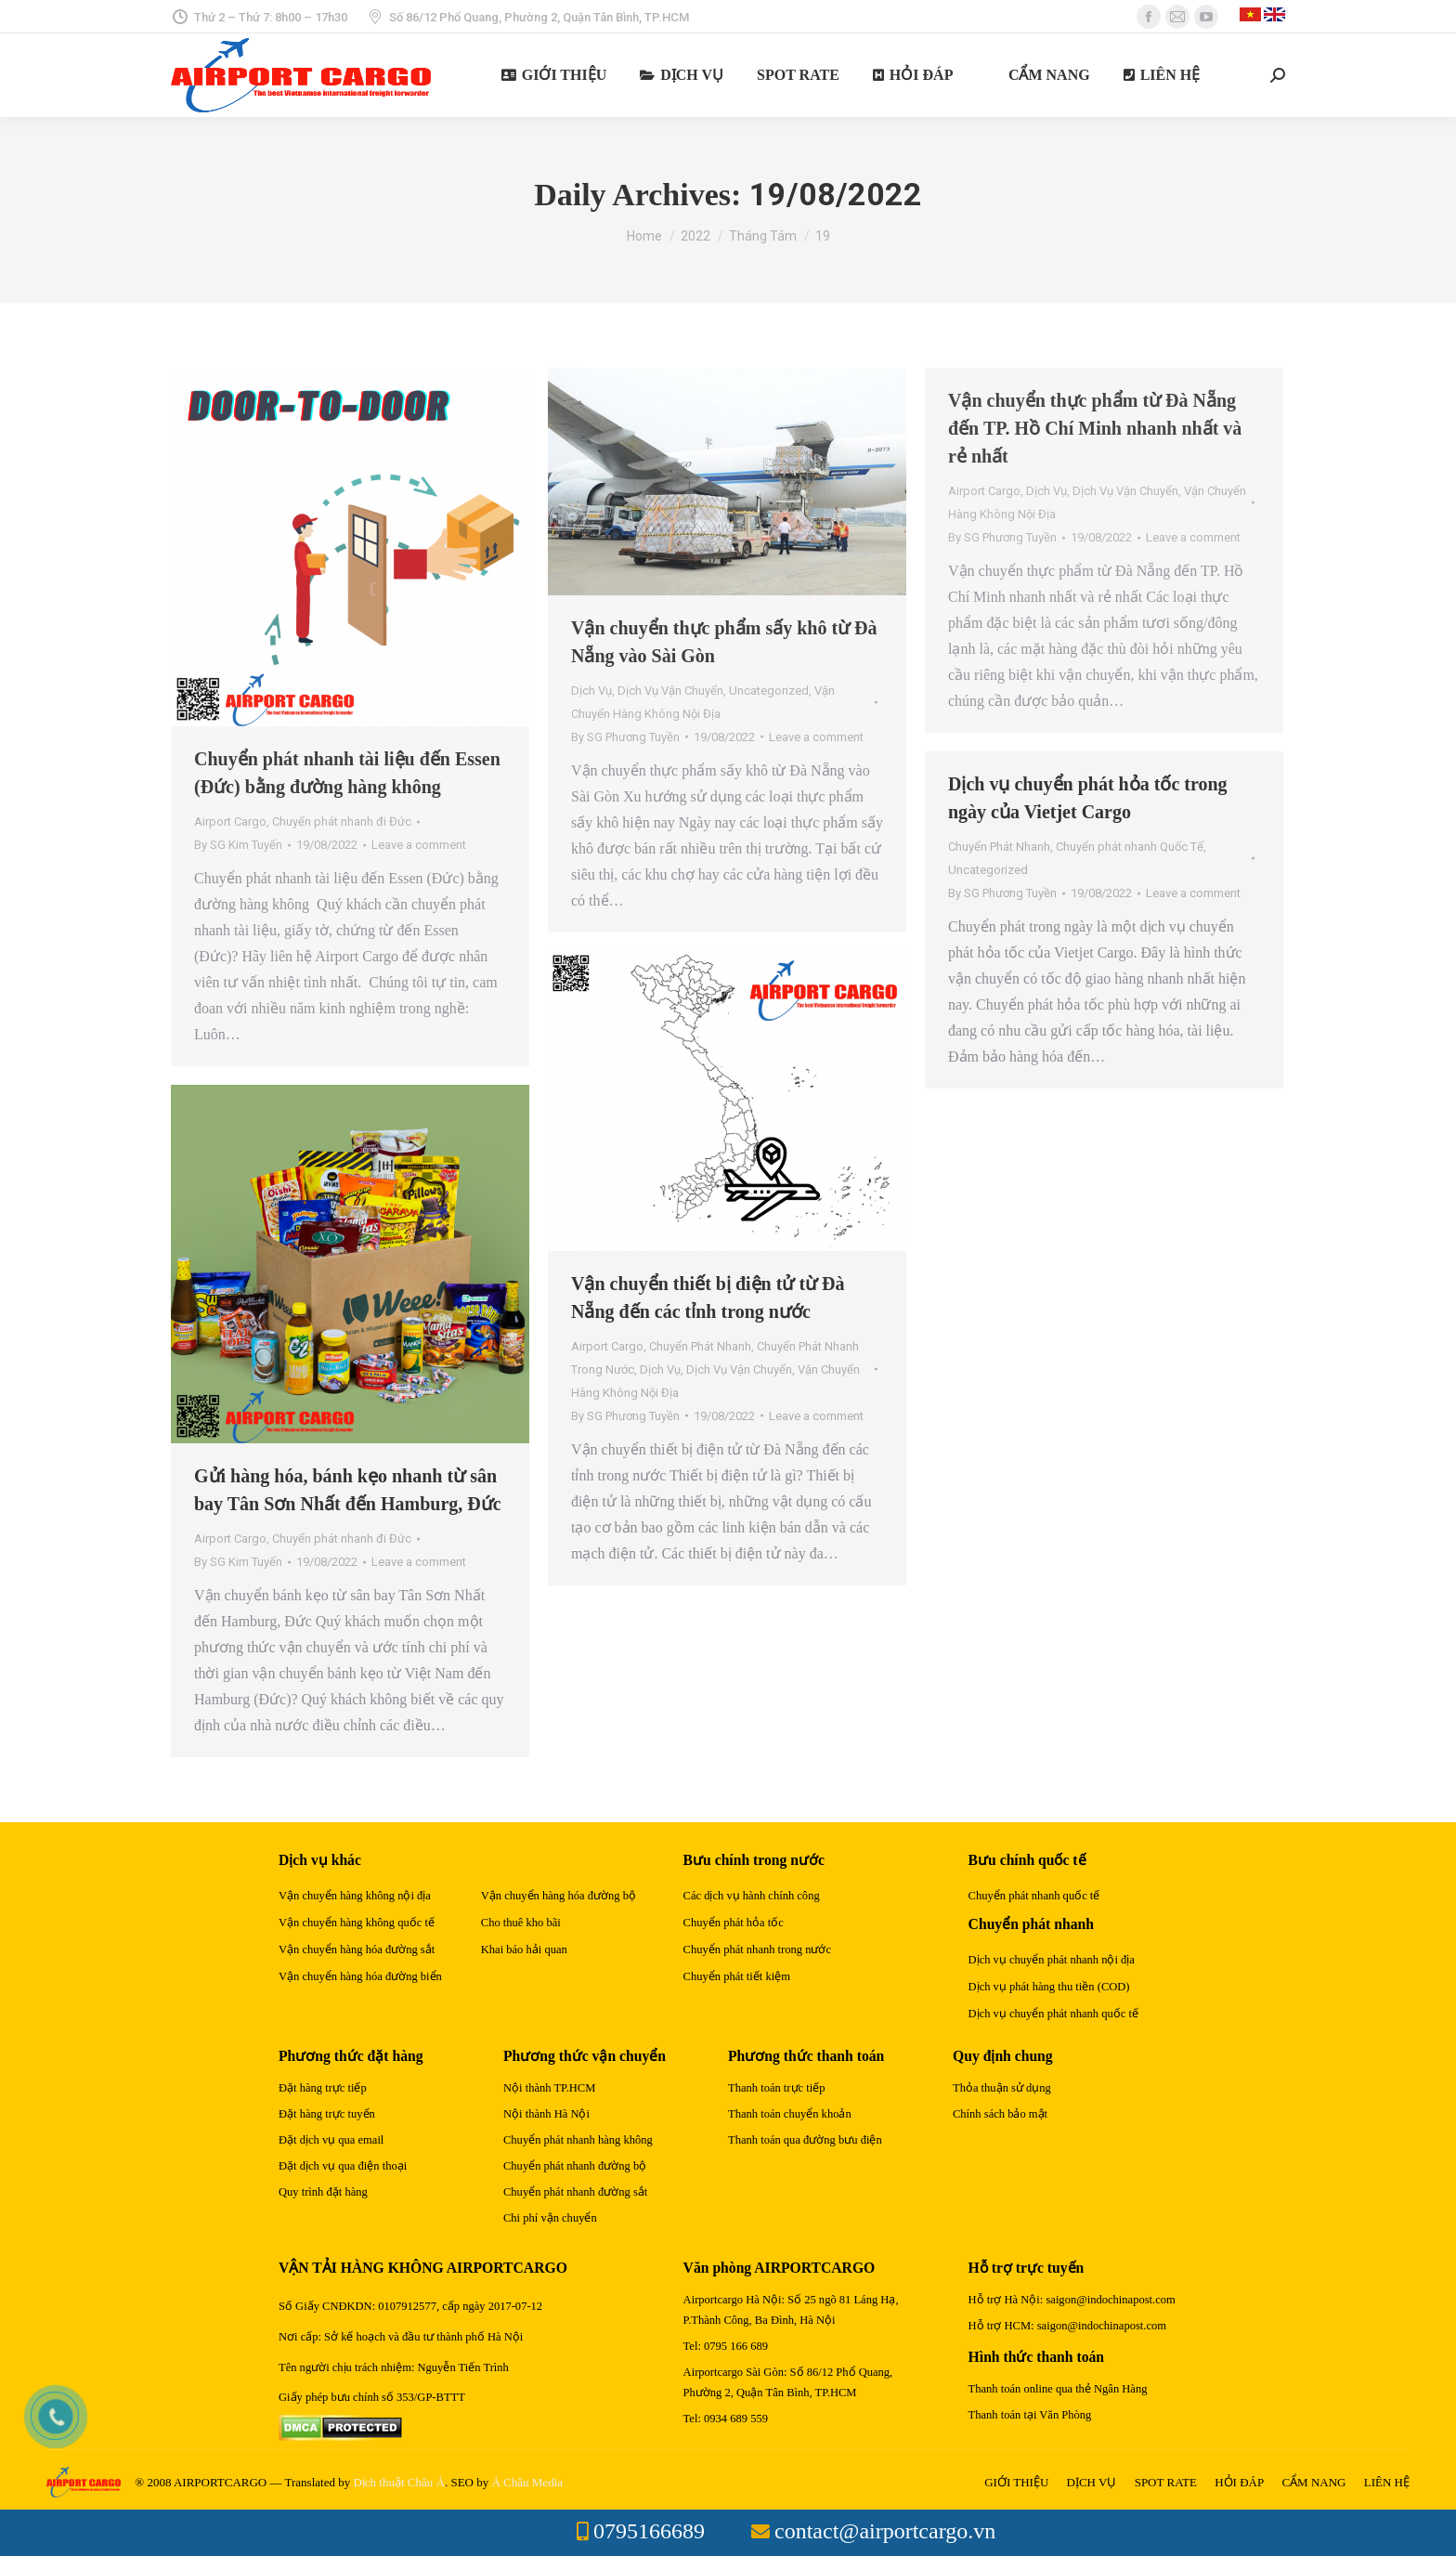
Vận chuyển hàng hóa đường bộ (558, 1895)
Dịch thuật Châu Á (398, 2482)
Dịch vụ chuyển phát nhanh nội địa (1051, 1959)
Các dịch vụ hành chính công (751, 1895)
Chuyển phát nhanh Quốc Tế (1129, 847)
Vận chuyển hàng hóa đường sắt (357, 1949)
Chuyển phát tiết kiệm (736, 1976)
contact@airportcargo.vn (884, 2531)
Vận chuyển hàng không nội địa (355, 1895)
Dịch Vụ (591, 691)
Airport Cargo (230, 821)
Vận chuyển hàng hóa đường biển (360, 1976)
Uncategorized (769, 691)
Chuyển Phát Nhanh (999, 847)
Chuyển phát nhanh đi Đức (341, 821)
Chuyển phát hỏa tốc (733, 1922)
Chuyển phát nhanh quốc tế (1034, 1895)
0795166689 (649, 2531)
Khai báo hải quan (524, 1949)
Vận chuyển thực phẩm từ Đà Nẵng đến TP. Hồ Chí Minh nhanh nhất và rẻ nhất (1095, 428)
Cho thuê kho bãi (521, 1922)
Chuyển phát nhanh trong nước (757, 1949)
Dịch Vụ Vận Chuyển (670, 691)
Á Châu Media (527, 2482)
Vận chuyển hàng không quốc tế (357, 1922)
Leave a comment (418, 845)
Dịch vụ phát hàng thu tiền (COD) (1049, 1986)
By (238, 845)
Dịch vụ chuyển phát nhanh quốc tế (1053, 2013)
